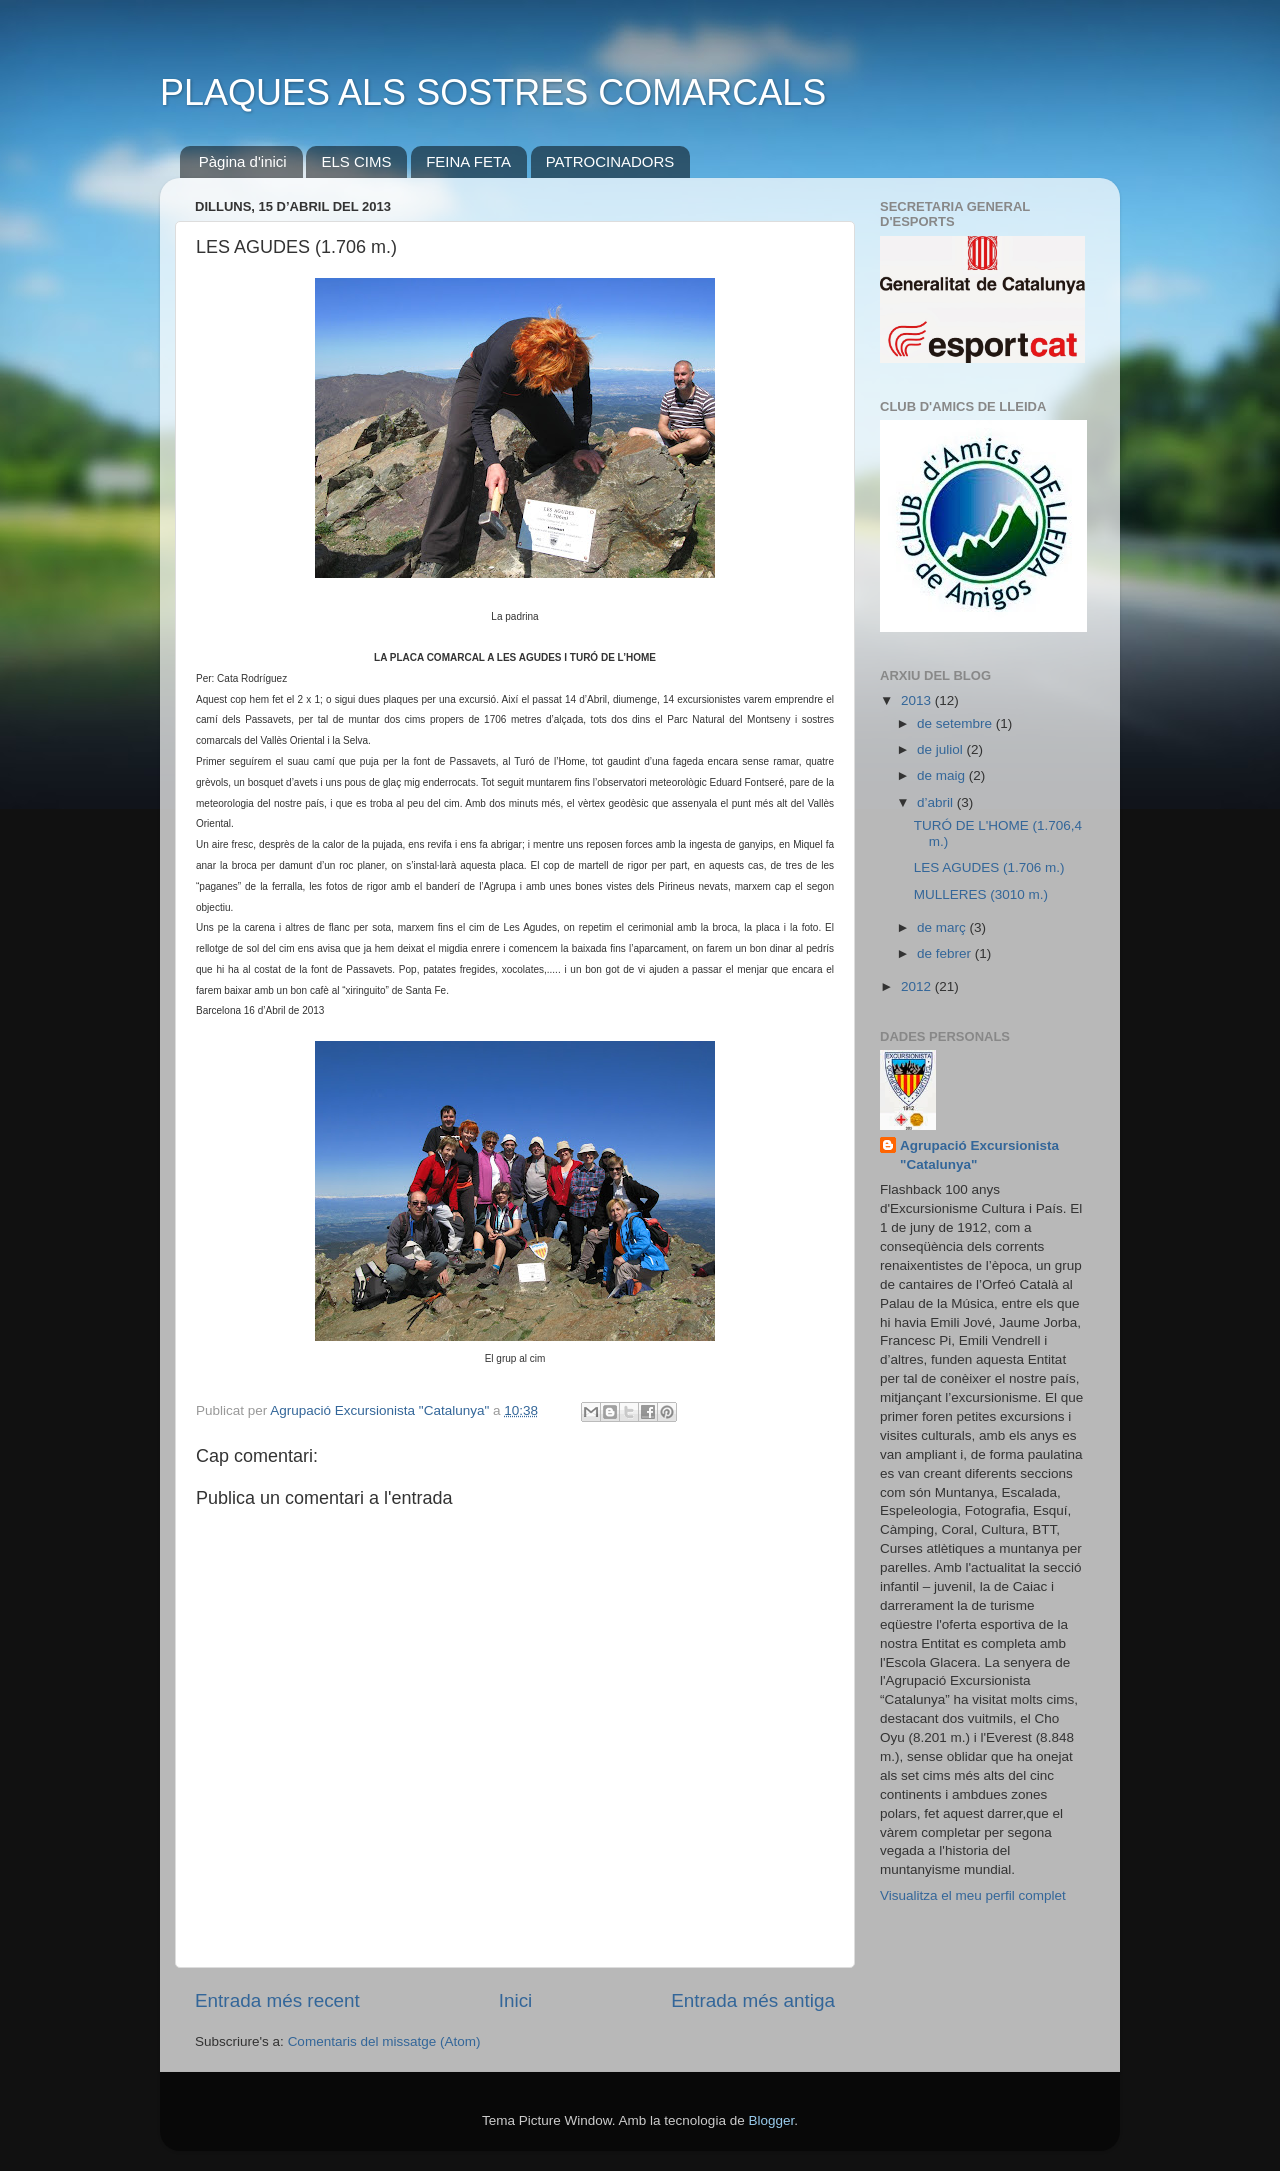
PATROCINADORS (610, 161)
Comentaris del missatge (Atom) (384, 2041)
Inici (516, 2000)
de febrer (946, 953)
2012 (918, 986)
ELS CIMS (356, 161)
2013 (918, 700)
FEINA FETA (468, 161)
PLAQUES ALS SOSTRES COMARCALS (493, 92)
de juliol (942, 749)
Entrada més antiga (753, 2000)
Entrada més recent (277, 2000)
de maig (943, 775)
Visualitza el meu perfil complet (973, 1895)
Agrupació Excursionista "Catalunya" (979, 1155)
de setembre (956, 723)
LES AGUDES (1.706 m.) (989, 867)
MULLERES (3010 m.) (981, 894)
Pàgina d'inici (243, 161)
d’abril (937, 802)
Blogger (771, 2120)
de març (943, 927)
